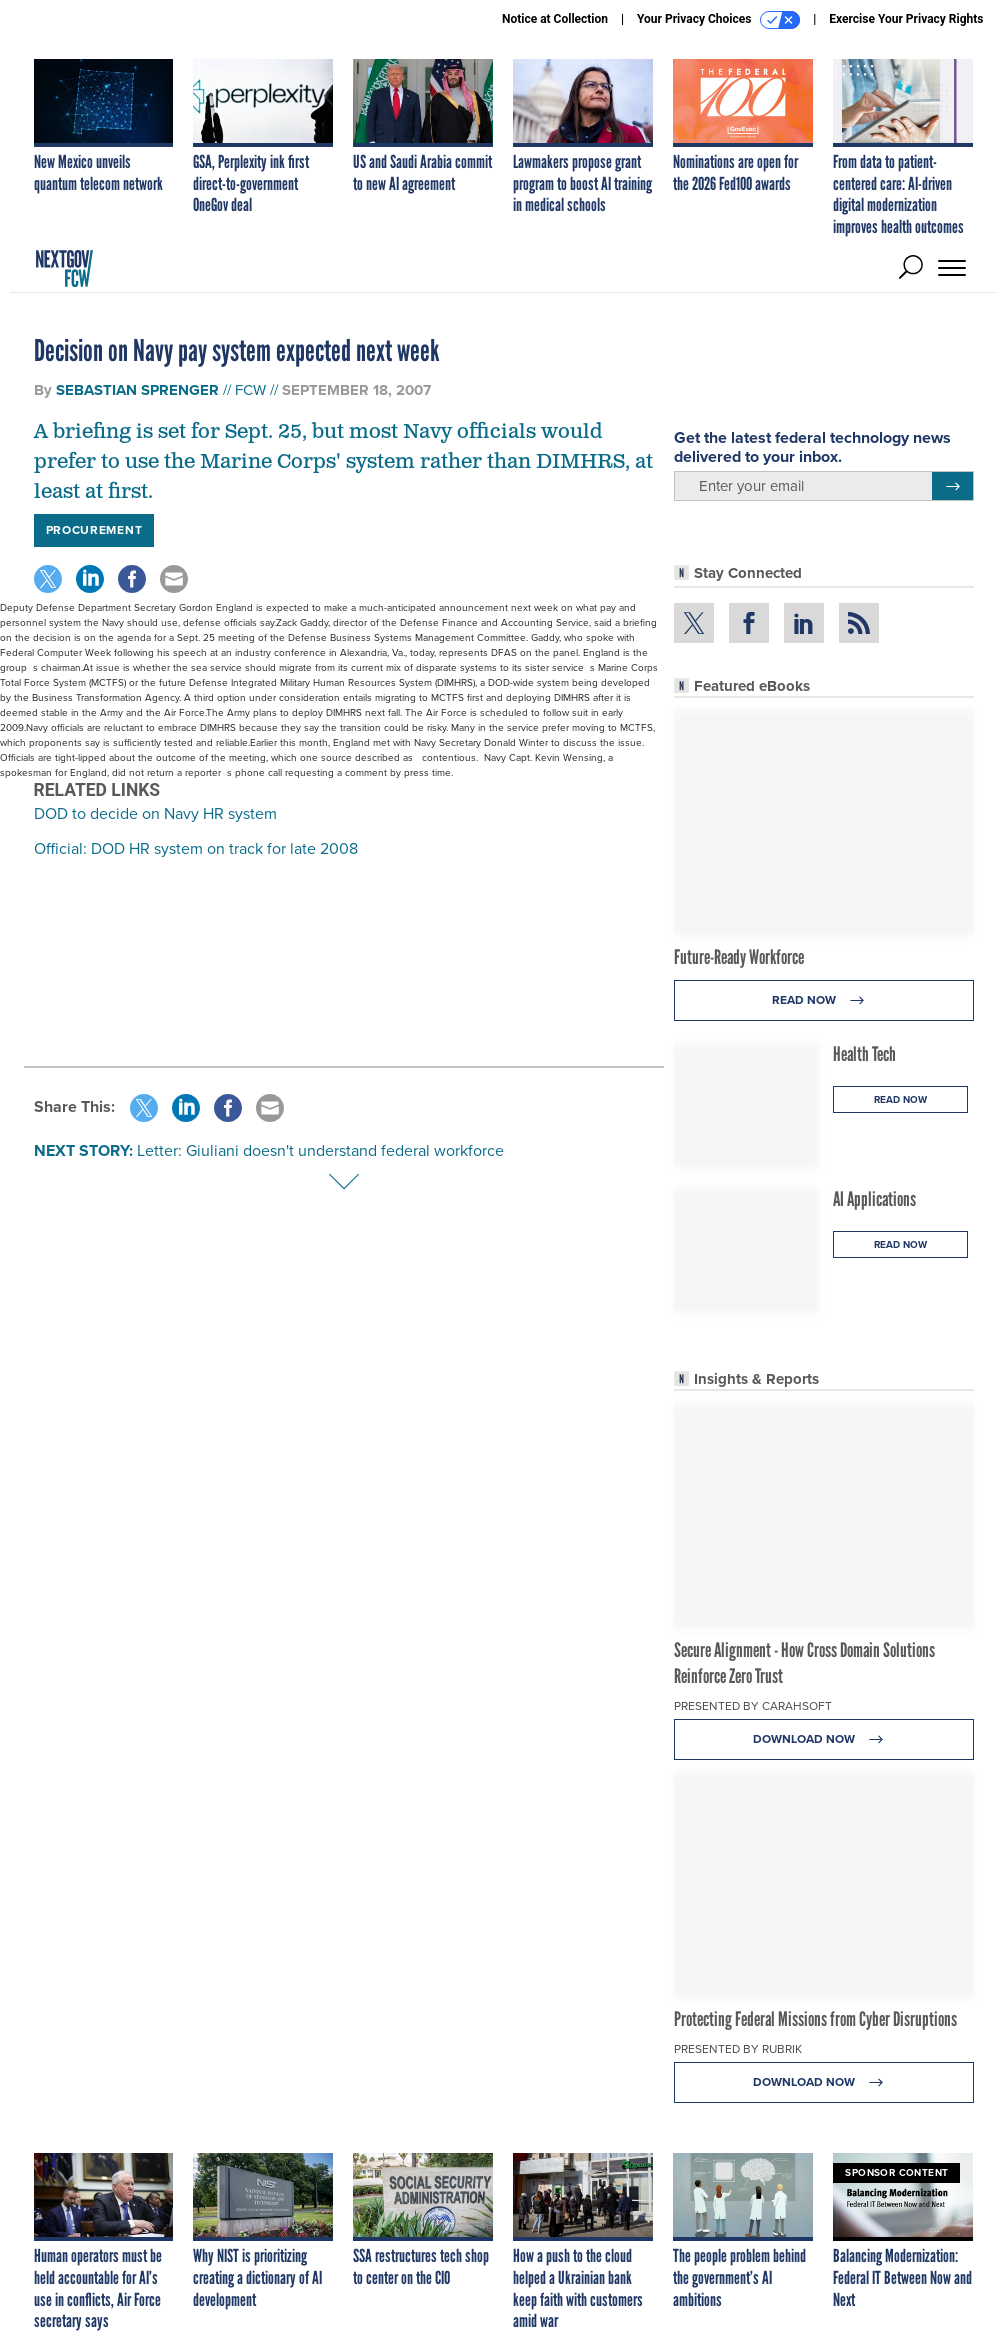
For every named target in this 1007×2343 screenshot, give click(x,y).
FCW (250, 390)
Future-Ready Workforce (739, 957)
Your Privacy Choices (718, 20)
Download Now (823, 1739)
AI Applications (874, 1199)
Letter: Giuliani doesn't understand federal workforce (320, 1150)
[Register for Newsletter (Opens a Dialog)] (952, 486)
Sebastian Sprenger (137, 390)
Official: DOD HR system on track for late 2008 (196, 848)
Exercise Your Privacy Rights (906, 19)
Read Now (823, 1000)
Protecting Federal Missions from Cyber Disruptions (815, 2019)
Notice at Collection (555, 19)
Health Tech (864, 1054)
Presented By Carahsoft (753, 1706)
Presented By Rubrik (738, 2049)
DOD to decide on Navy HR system (155, 813)
